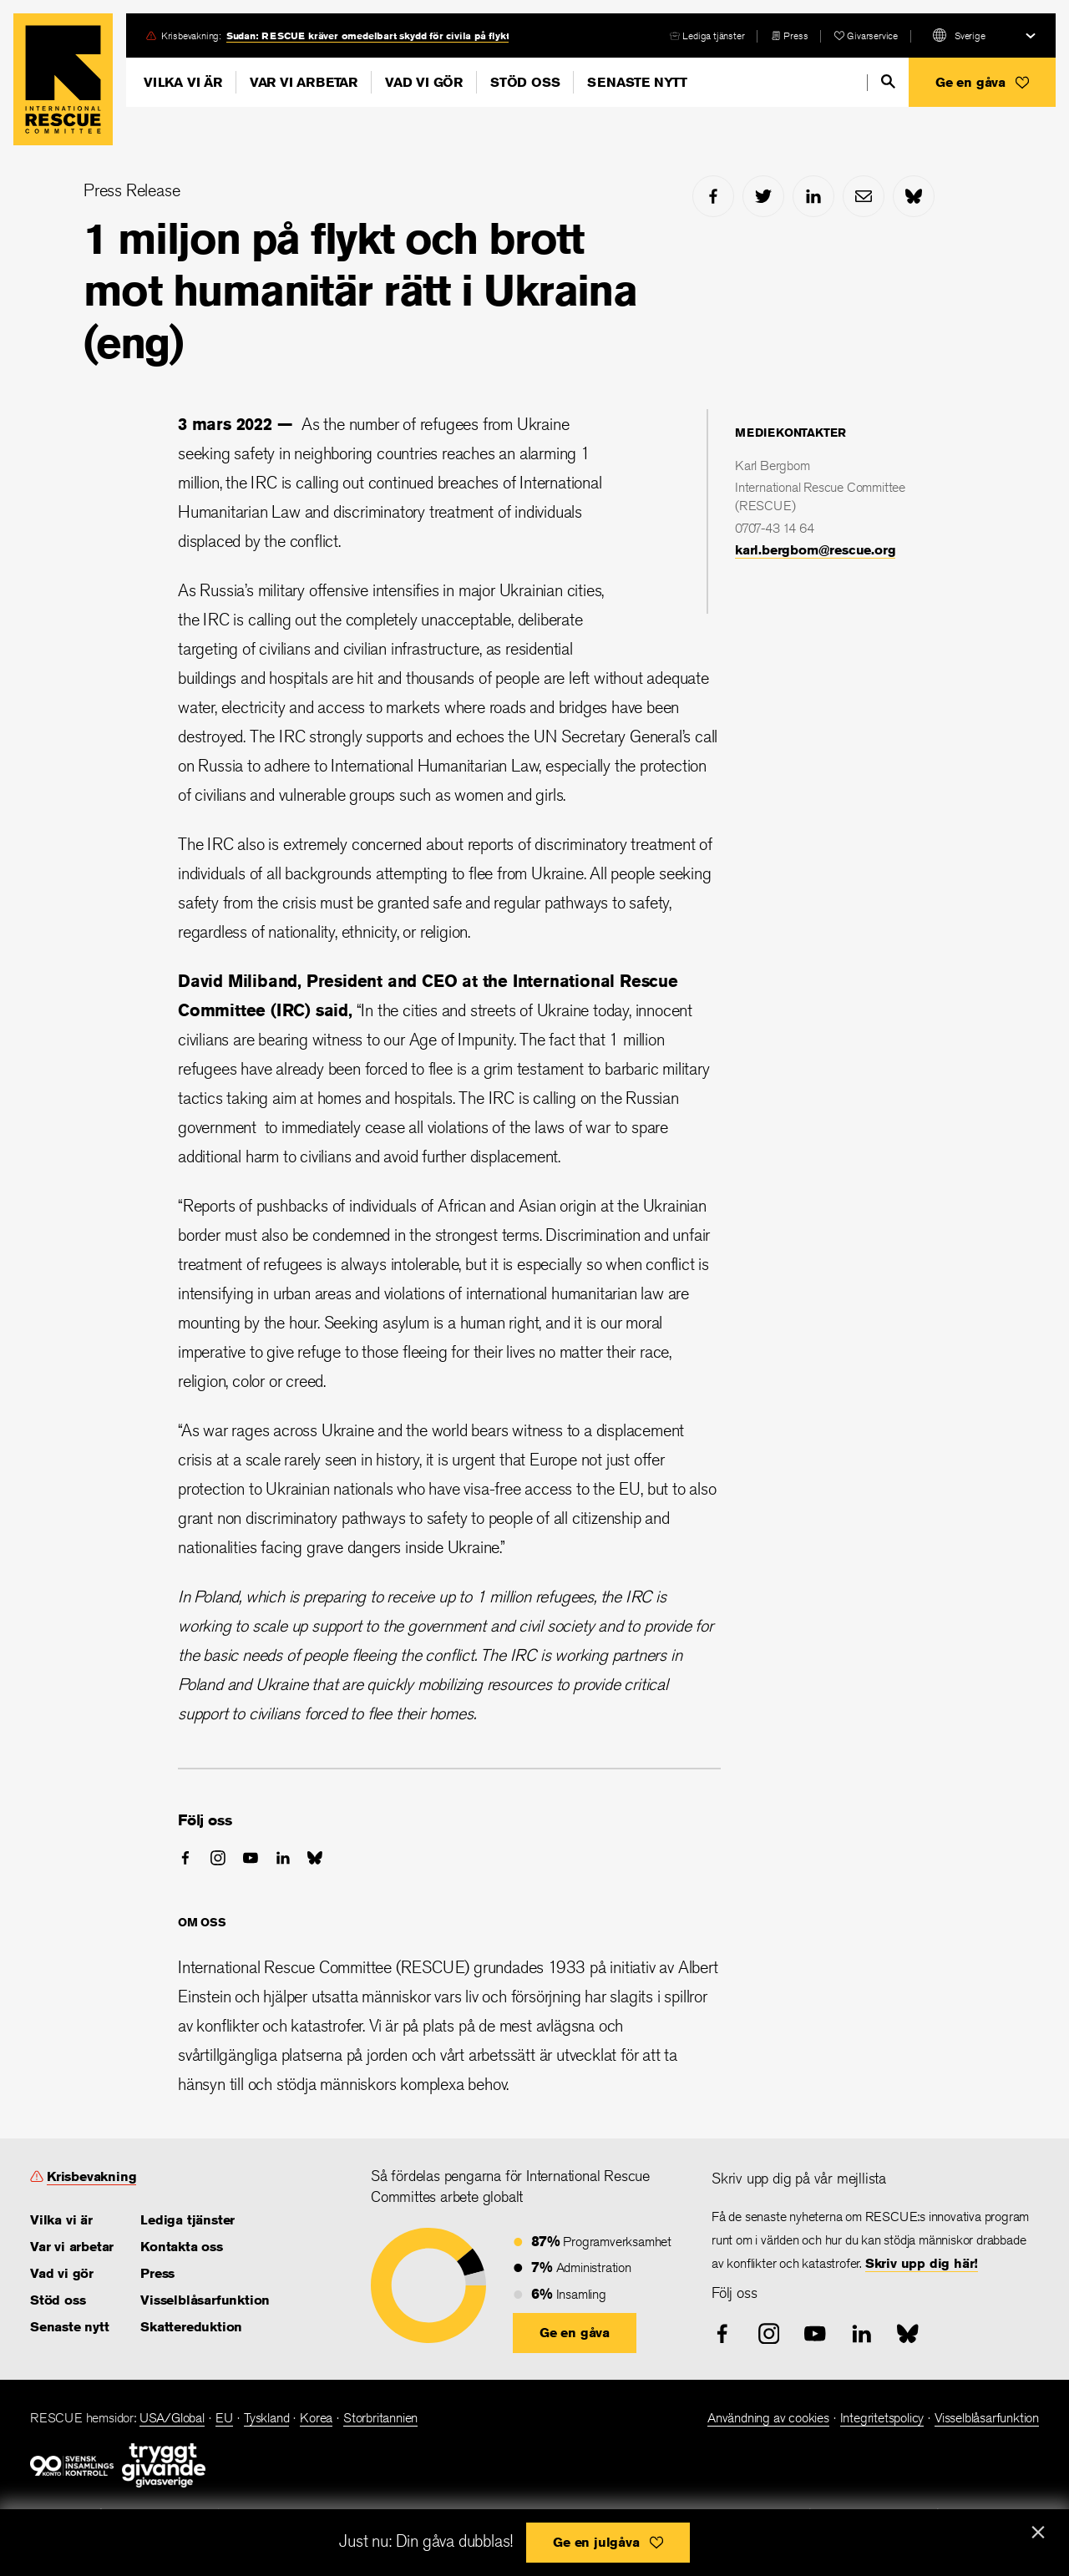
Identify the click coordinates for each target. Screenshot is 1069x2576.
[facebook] (713, 196)
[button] (982, 82)
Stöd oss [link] (57, 2300)
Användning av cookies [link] (768, 2418)
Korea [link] (316, 2418)
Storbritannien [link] (380, 2418)
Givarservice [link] (872, 35)
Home (63, 79)
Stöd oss (525, 82)
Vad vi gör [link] (62, 2273)
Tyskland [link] (266, 2418)
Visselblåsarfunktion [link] (205, 2300)
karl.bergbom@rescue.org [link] (815, 550)
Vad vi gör (424, 82)
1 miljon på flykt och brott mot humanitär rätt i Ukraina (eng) (360, 290)
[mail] (863, 196)
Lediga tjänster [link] (713, 35)
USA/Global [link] (172, 2418)
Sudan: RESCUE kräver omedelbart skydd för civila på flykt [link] (367, 35)
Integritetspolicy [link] (882, 2418)
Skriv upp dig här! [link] (921, 2263)
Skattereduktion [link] (191, 2327)
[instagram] (217, 1857)
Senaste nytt (637, 82)
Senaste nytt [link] (69, 2327)
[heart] (866, 35)
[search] (888, 81)
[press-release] (789, 35)
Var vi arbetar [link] (72, 2247)
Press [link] (795, 35)
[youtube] (250, 1857)
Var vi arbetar (303, 82)
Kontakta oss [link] (181, 2247)
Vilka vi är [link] (61, 2220)
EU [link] (224, 2418)
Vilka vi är (183, 82)
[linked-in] (813, 196)
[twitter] (763, 196)
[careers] (706, 35)
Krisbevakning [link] (91, 2176)
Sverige (970, 35)
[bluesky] (914, 196)
